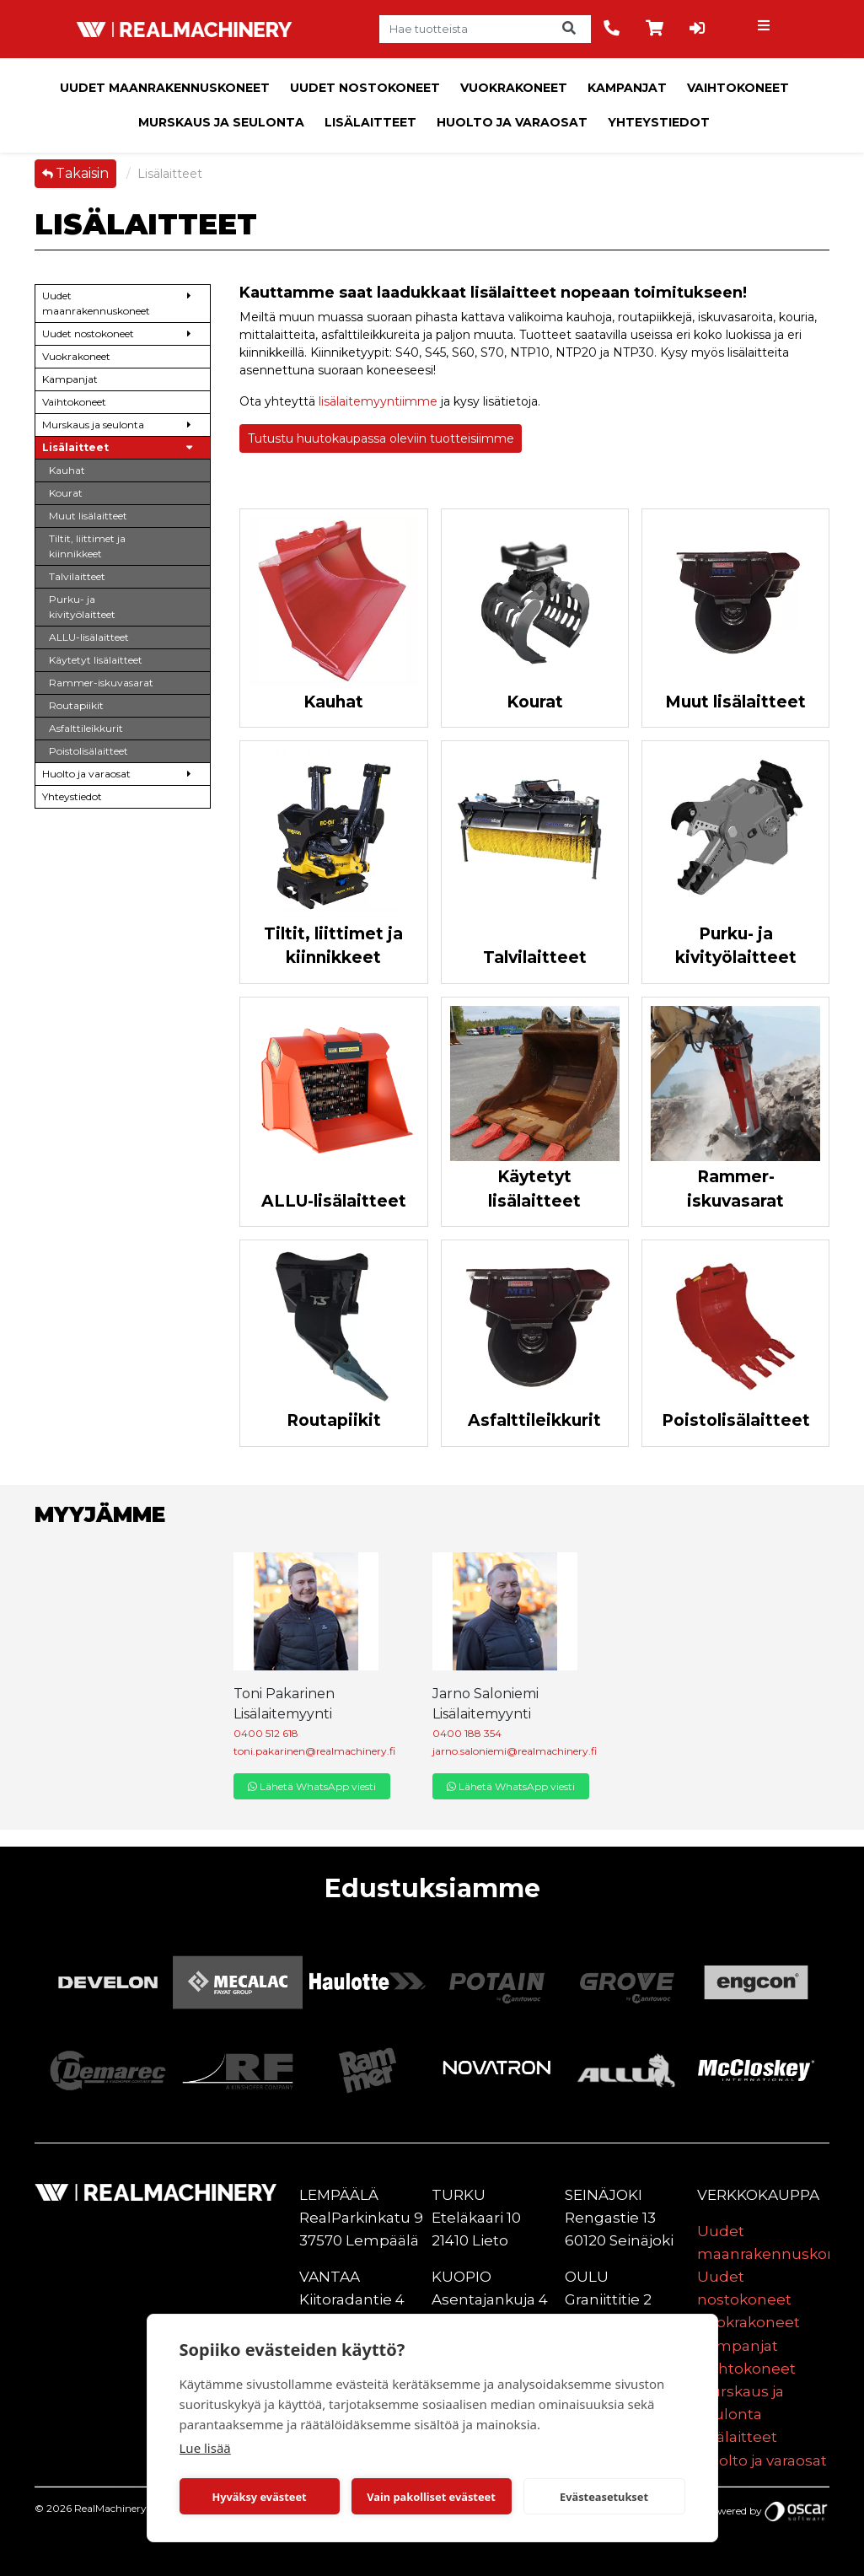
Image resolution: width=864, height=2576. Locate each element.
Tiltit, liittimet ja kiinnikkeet (333, 946)
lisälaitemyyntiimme (378, 401)
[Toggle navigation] (765, 29)
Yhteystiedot (659, 122)
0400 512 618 (265, 1733)
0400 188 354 (467, 1733)
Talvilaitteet (535, 957)
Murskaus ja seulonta (221, 122)
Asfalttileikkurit (534, 1420)
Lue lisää (205, 2447)
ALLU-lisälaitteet (333, 1201)
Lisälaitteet (370, 122)
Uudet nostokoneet (365, 87)
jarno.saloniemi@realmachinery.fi (514, 1751)
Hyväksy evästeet (259, 2496)
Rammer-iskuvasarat (735, 1189)
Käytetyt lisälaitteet (534, 1189)
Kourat (535, 702)
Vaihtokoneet (738, 87)
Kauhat (333, 702)
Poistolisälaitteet (736, 1420)
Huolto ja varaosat (512, 122)
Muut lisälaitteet (735, 702)
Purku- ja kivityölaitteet (736, 946)
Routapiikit (334, 1420)
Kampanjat (627, 87)
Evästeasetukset (604, 2496)
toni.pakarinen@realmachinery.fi (314, 1751)
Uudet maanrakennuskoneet (165, 87)
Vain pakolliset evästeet (431, 2496)
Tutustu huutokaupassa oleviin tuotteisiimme (381, 438)
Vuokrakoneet (513, 87)
